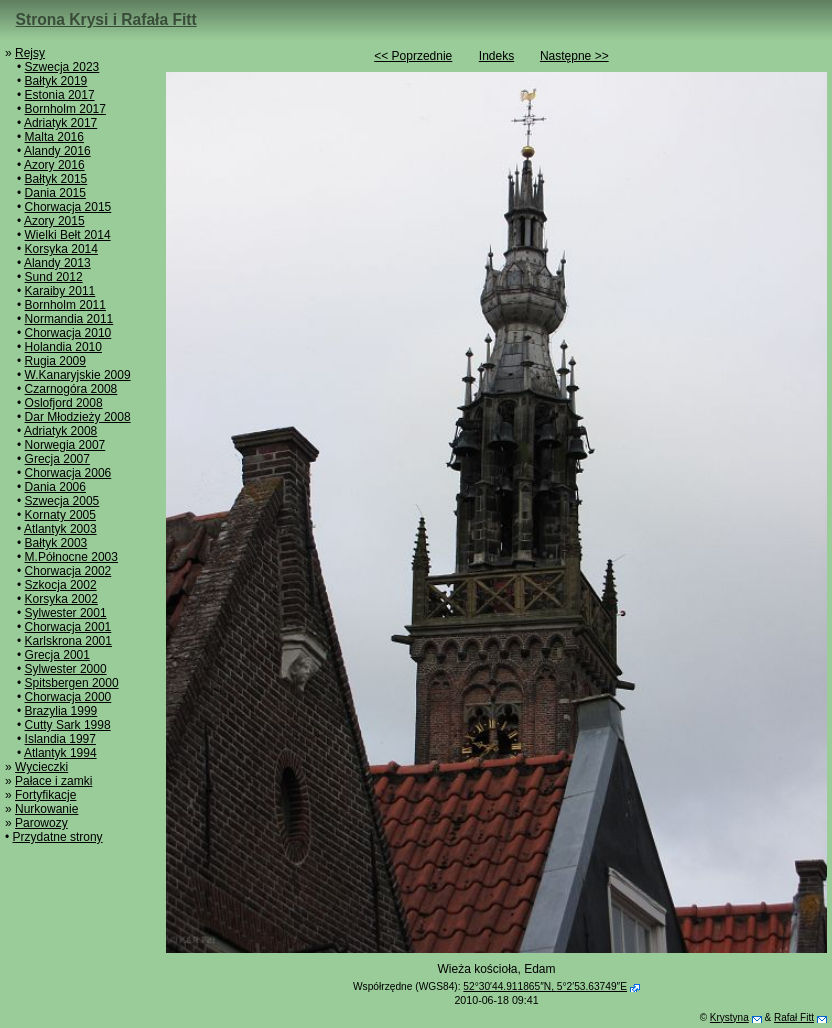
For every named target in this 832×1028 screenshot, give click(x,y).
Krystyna (729, 1017)
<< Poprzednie (413, 56)
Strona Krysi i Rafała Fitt (106, 19)
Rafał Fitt (794, 1017)
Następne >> (574, 56)
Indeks (496, 56)
